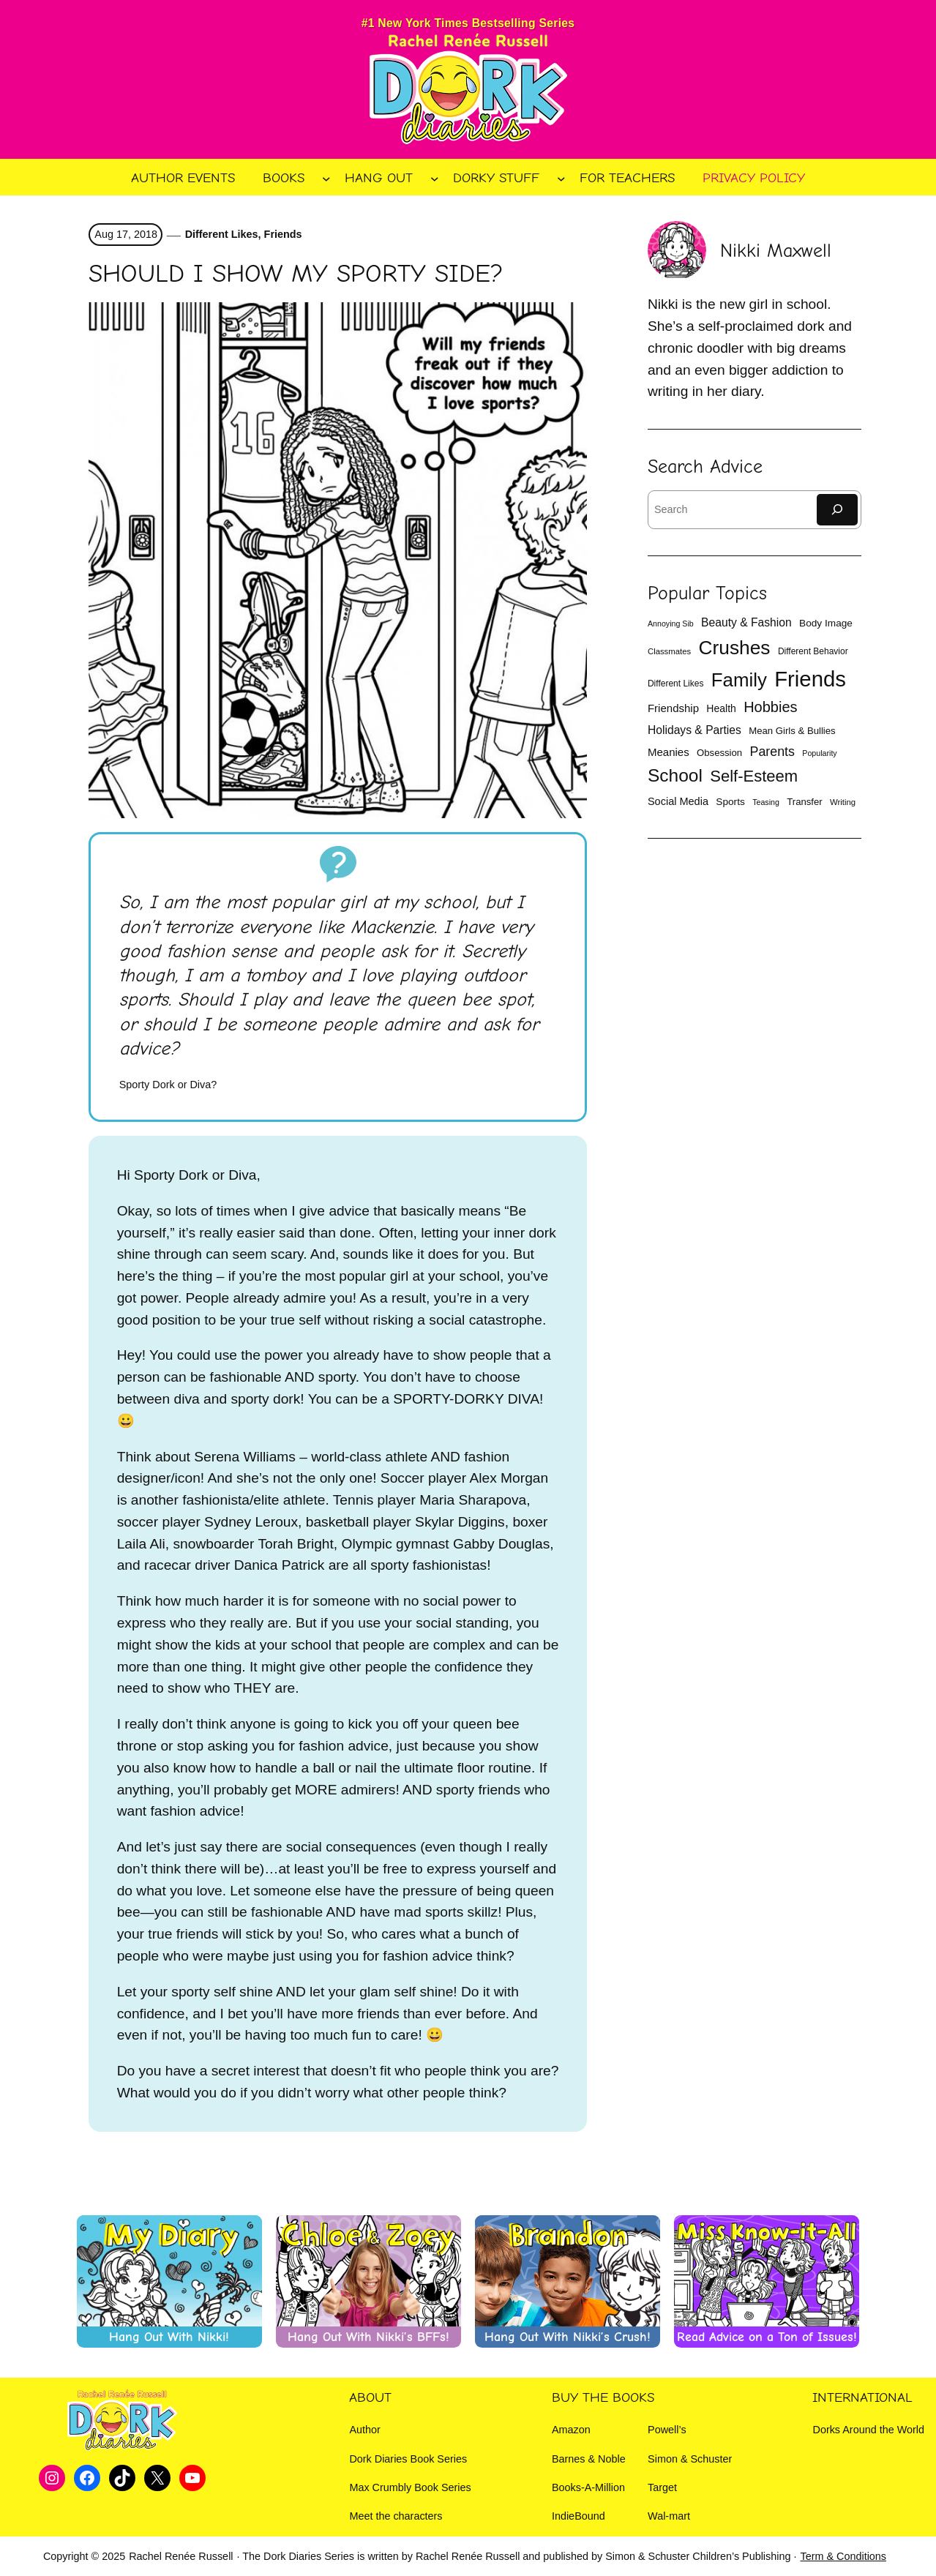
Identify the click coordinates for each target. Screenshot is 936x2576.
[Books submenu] (326, 177)
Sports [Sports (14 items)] (730, 801)
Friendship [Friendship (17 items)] (673, 708)
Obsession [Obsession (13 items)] (719, 752)
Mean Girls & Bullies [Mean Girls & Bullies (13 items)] (792, 730)
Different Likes (221, 234)
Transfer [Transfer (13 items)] (805, 801)
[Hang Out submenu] (434, 177)
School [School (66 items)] (675, 775)
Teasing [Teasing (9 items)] (765, 802)
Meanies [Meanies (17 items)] (668, 752)
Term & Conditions (843, 2556)
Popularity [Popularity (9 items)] (819, 753)
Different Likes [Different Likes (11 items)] (675, 683)
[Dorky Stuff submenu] (561, 177)
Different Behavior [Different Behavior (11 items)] (813, 651)
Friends (283, 234)
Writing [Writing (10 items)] (842, 802)
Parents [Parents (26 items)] (772, 751)
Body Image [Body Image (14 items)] (826, 623)
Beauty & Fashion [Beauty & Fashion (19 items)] (746, 622)
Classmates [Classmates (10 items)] (669, 651)
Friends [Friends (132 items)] (810, 679)
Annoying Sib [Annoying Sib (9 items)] (671, 623)
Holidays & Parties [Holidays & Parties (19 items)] (694, 730)
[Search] (837, 509)
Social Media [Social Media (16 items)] (678, 801)
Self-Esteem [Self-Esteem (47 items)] (754, 776)
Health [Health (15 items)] (720, 708)
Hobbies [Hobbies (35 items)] (770, 707)
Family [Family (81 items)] (739, 680)
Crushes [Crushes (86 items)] (734, 648)
